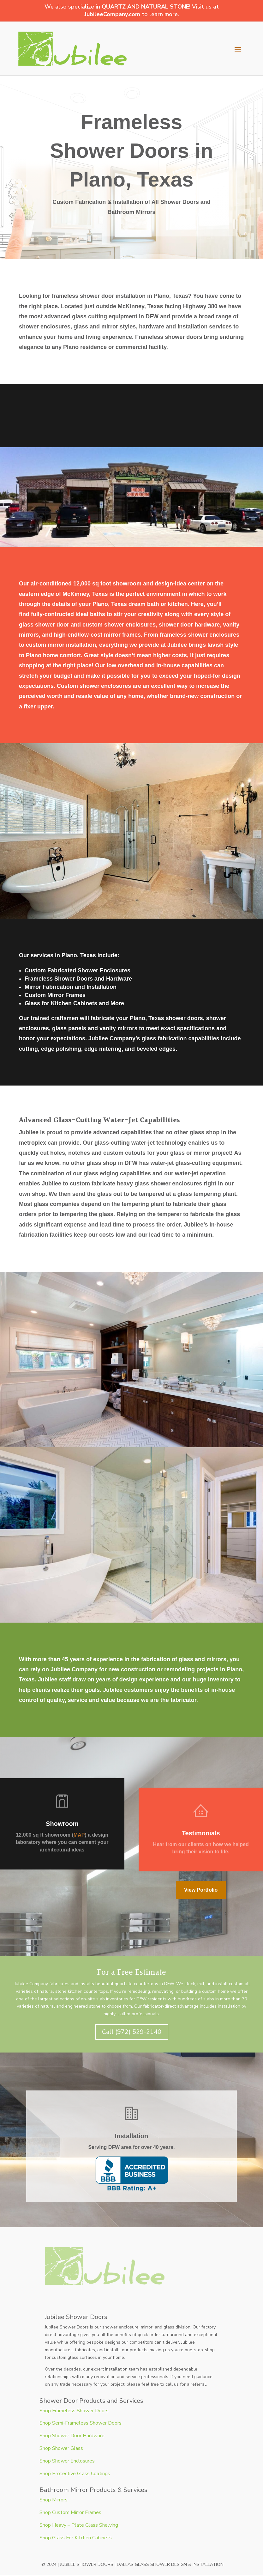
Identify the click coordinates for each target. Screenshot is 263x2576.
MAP (79, 1835)
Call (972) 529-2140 (131, 2032)
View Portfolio (201, 1890)
